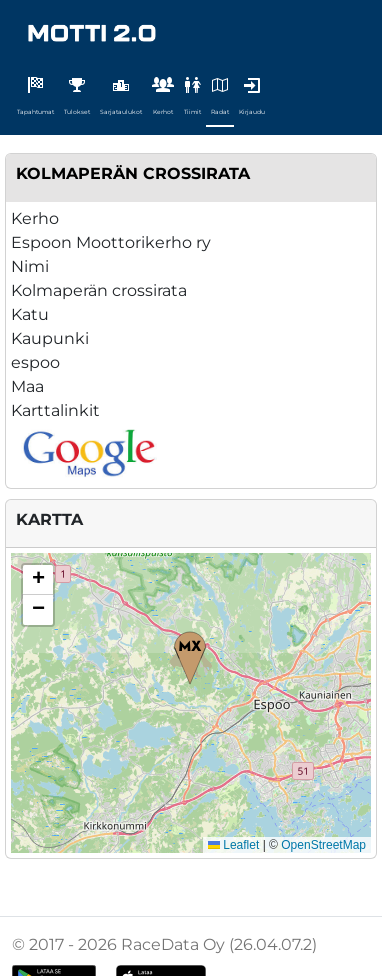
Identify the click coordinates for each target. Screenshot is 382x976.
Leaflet (233, 845)
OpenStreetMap (323, 845)
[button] (190, 658)
